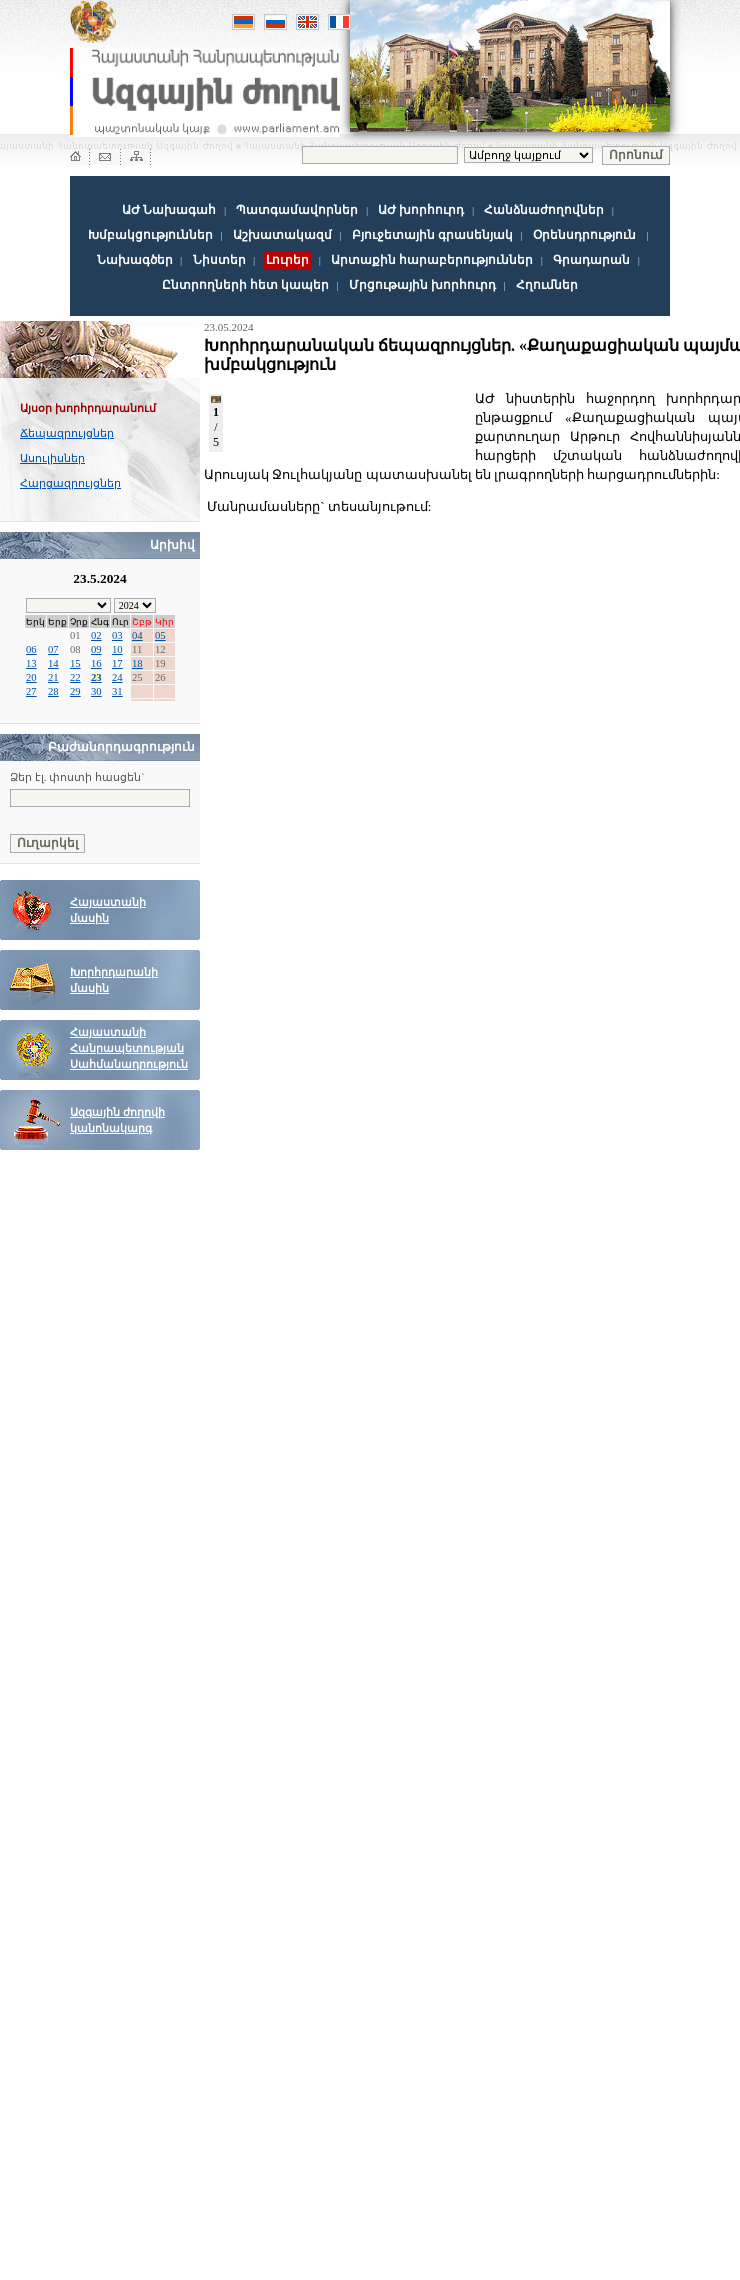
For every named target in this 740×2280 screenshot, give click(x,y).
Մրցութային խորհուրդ (422, 285)
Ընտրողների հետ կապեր (245, 285)
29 (75, 691)
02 (96, 635)
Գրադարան (591, 260)
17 (117, 663)
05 (160, 635)
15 (75, 663)
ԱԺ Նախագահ (169, 210)
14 (53, 663)
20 (31, 677)
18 (137, 663)
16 (96, 663)
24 (117, 677)
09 (96, 649)
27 (31, 691)
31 (117, 691)
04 (137, 635)
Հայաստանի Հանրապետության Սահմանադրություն (129, 1048)
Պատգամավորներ (297, 210)
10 (117, 649)
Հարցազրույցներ (70, 483)
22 (75, 677)
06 (31, 649)
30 (96, 691)
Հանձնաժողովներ (544, 210)
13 (31, 663)
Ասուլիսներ (52, 458)
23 (96, 677)
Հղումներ (547, 285)
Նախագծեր (135, 260)
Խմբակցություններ (150, 235)
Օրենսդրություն (584, 235)
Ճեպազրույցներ (67, 433)
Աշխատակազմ (282, 235)
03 (117, 635)
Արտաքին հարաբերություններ (432, 260)
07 (53, 649)
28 (53, 691)
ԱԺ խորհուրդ (421, 210)
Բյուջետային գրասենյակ (432, 235)
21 (53, 677)
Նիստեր (219, 260)
